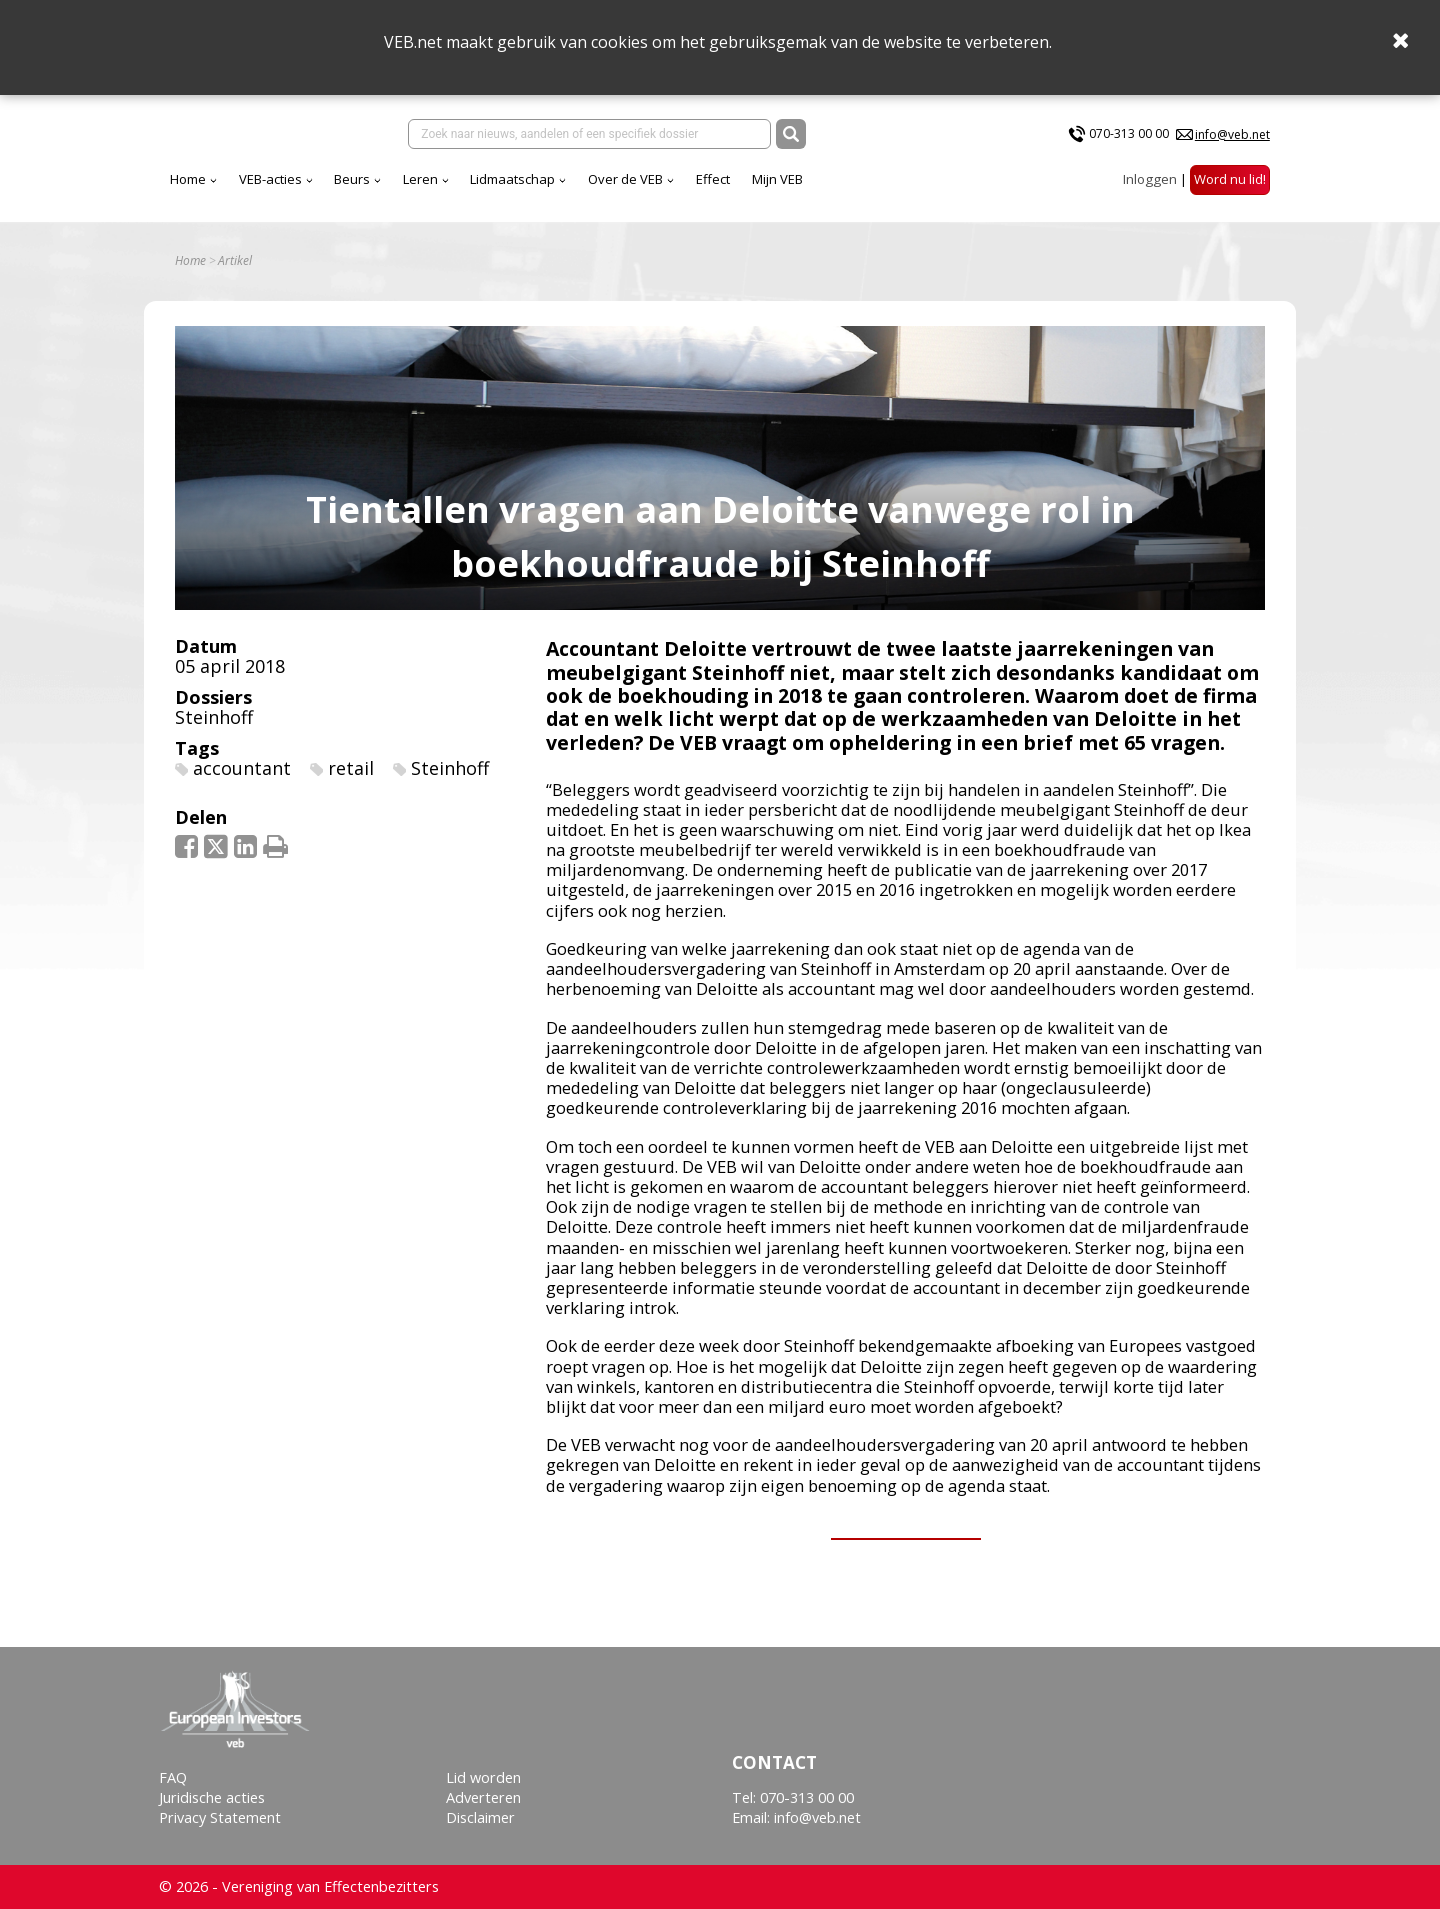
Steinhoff (214, 717)
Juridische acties (212, 1797)
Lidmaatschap (512, 179)
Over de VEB (625, 179)
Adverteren (483, 1797)
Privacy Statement (220, 1817)
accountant (242, 768)
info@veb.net (1232, 134)
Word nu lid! (1230, 179)
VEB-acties (270, 179)
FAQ (173, 1777)
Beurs (352, 179)
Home (188, 179)
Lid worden (483, 1777)
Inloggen (1150, 179)
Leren (420, 179)
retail (351, 768)
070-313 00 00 (1129, 133)
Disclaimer (480, 1817)
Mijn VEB (777, 179)
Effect (713, 179)
